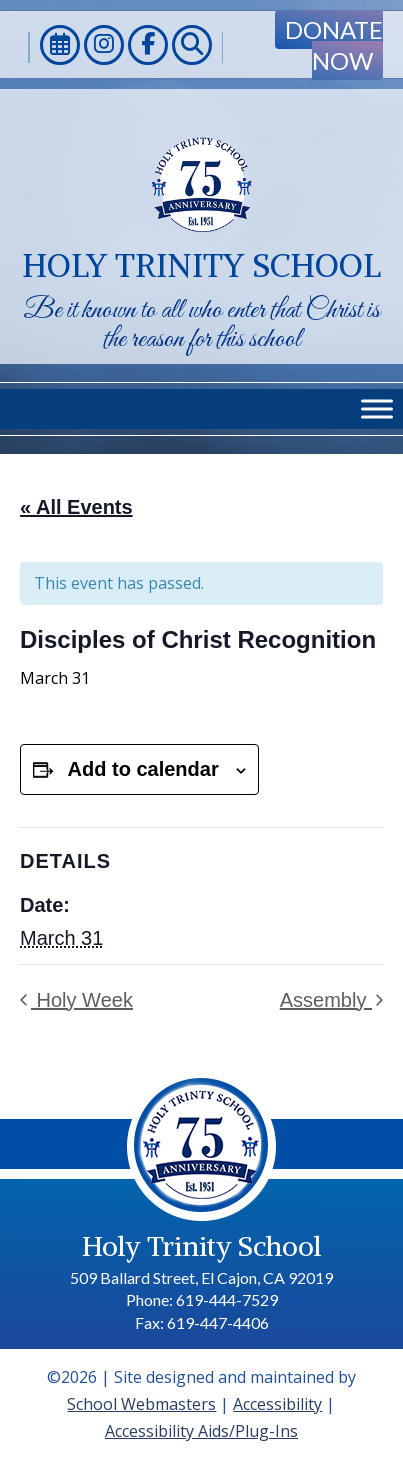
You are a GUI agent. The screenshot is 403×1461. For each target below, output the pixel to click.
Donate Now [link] (334, 45)
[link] (60, 47)
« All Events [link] (76, 507)
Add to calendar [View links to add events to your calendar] (143, 769)
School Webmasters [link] (141, 1404)
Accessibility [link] (277, 1404)
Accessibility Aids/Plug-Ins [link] (201, 1431)
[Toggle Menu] (377, 408)
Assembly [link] (326, 1000)
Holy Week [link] (82, 1000)
